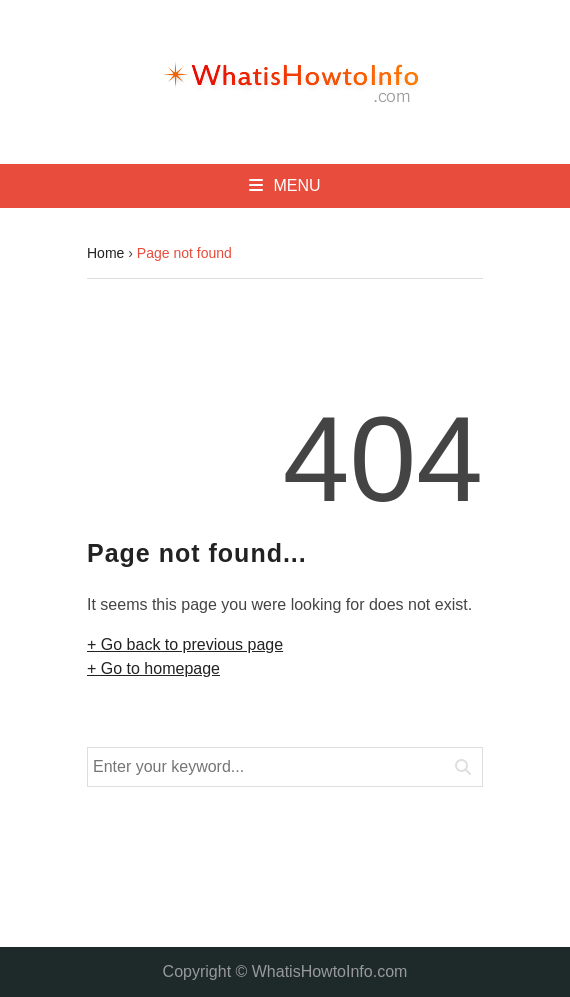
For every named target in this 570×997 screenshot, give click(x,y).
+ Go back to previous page (185, 644)
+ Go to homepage (153, 668)
